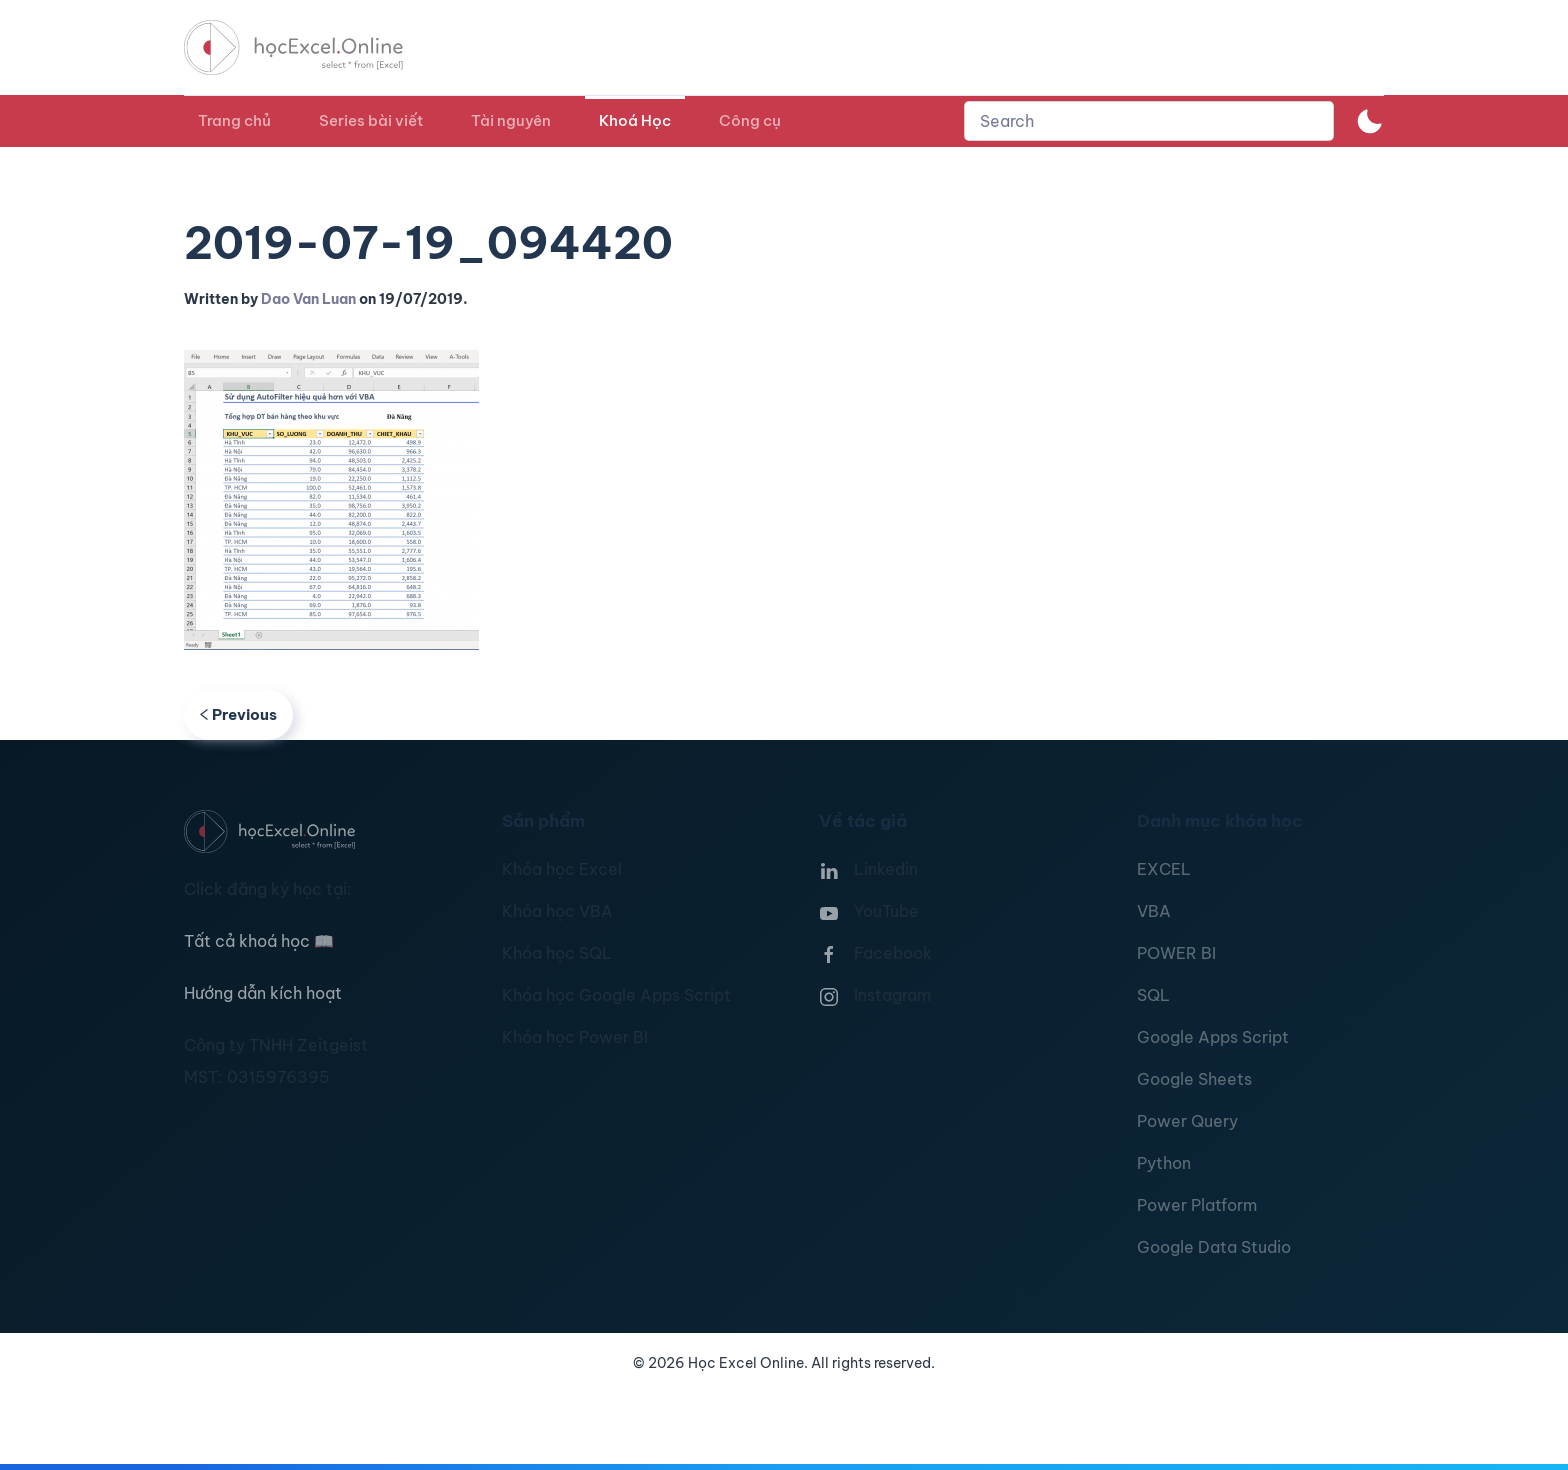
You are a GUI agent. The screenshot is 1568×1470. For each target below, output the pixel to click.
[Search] (1149, 121)
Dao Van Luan (308, 299)
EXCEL (1164, 869)
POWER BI (1176, 953)
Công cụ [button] (750, 120)
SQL (1153, 995)
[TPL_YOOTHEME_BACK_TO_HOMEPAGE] (312, 47)
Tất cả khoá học (259, 941)
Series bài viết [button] (371, 120)
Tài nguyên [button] (511, 120)
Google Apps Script (1213, 1037)
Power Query (1187, 1121)
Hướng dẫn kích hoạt (263, 993)
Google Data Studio (1214, 1247)
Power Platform (1197, 1205)
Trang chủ (234, 120)
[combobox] (1149, 121)
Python (1164, 1163)
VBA (1154, 911)
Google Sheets (1194, 1079)
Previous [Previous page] (238, 714)
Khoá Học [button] (635, 120)
